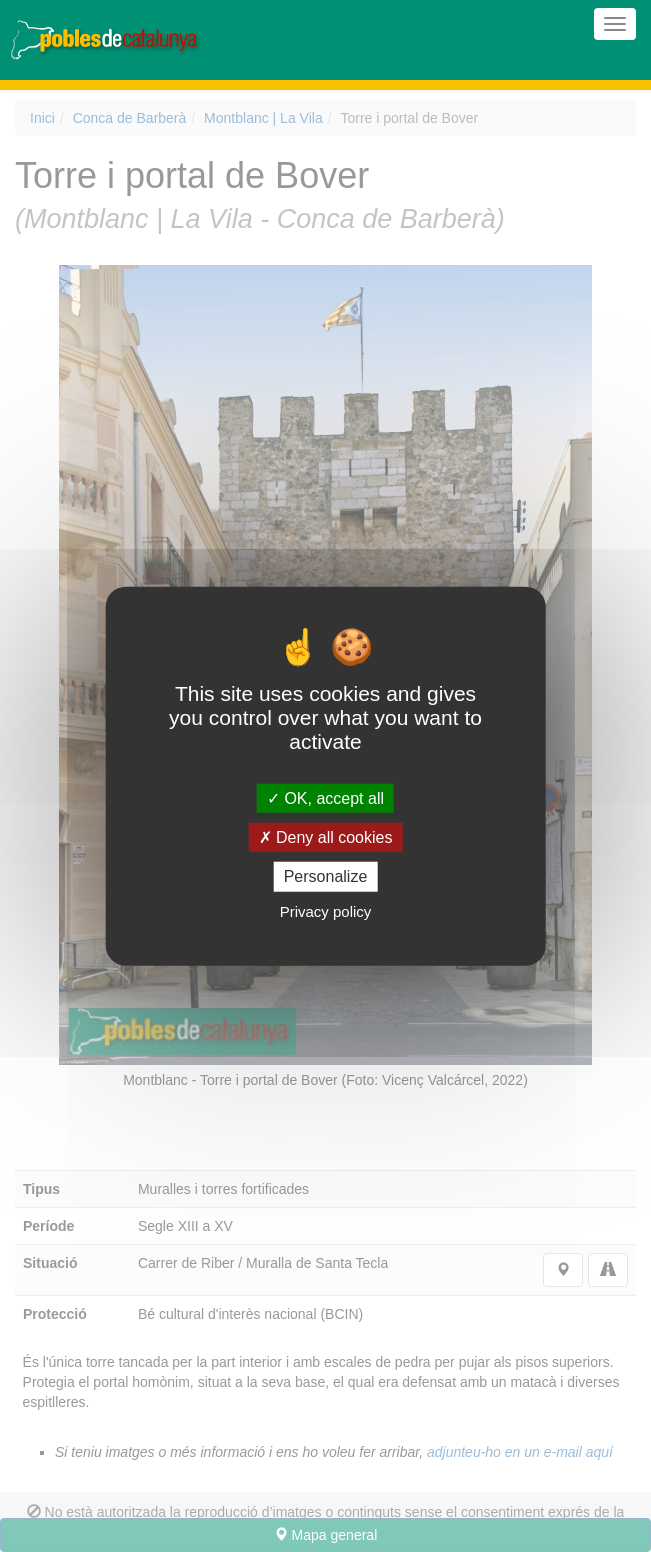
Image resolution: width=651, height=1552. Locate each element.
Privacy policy (326, 910)
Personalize (326, 876)
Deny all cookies (326, 837)
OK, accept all (325, 798)
